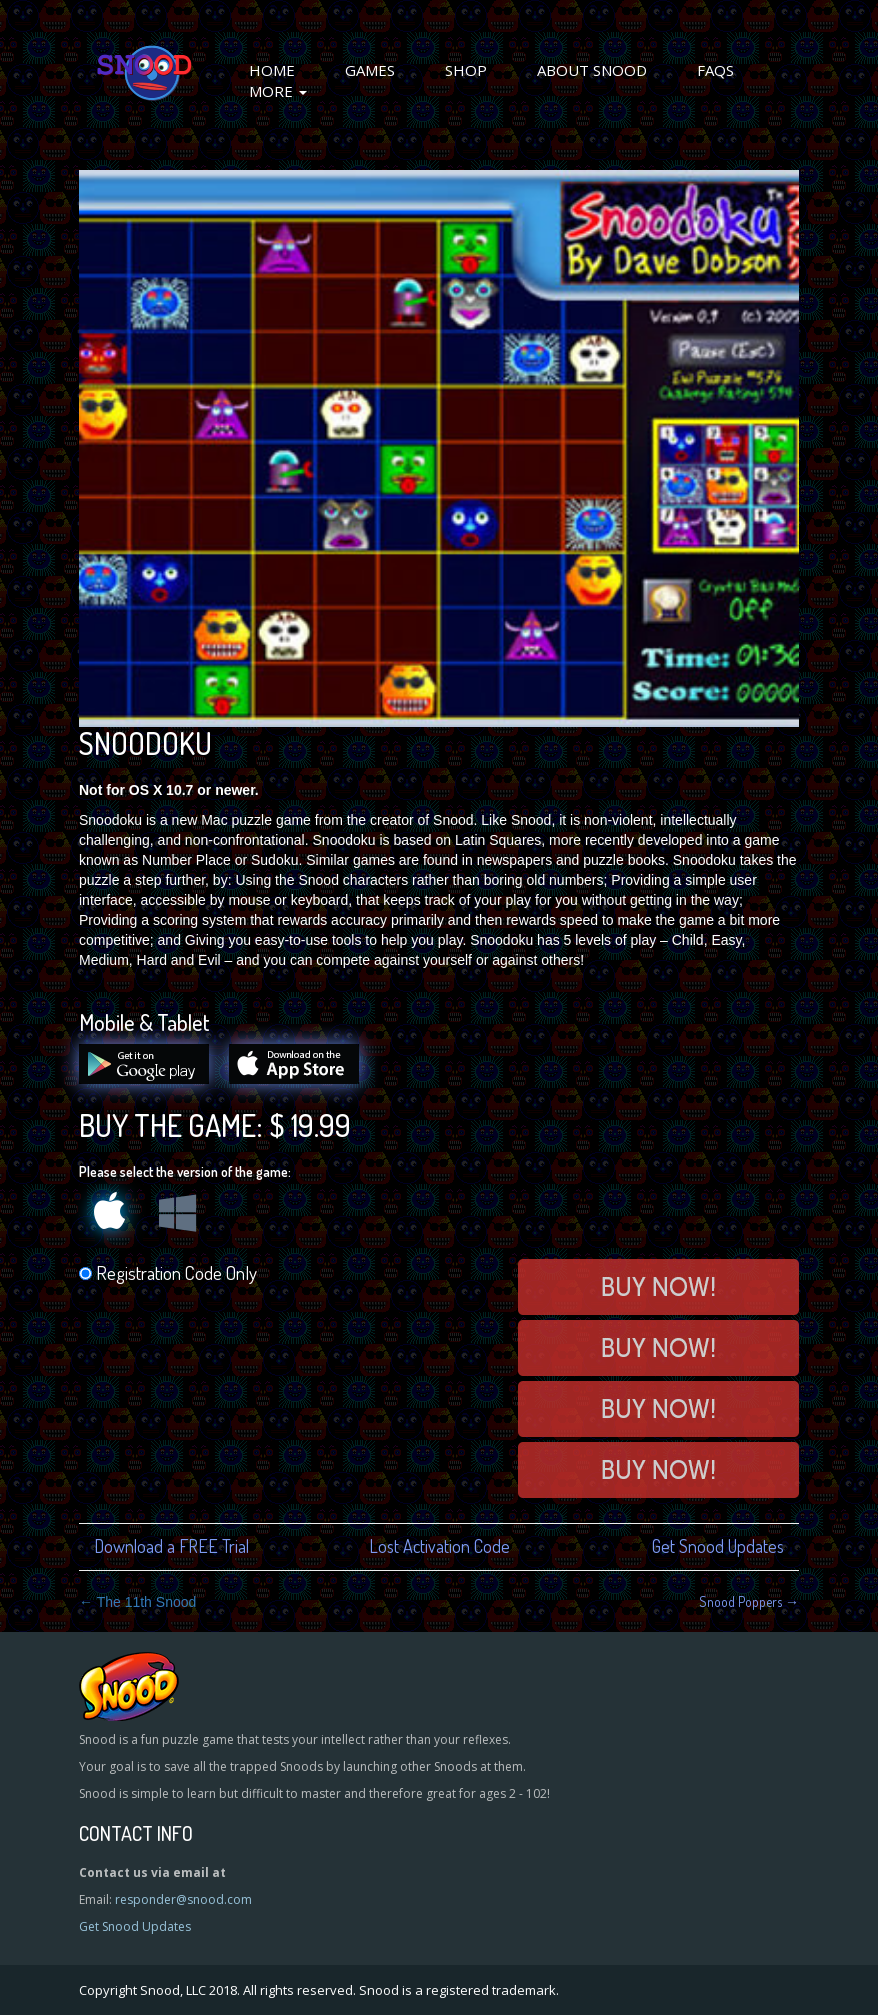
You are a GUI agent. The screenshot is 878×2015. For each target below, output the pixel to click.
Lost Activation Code (439, 1546)
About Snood (592, 70)
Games (370, 70)
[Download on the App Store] (304, 1079)
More (278, 91)
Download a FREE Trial (171, 1546)
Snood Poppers (749, 1601)
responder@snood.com (183, 1899)
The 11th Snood (137, 1602)
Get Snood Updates (718, 1546)
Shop (466, 70)
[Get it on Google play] (154, 1079)
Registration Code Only (168, 1272)
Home (272, 70)
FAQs (715, 70)
